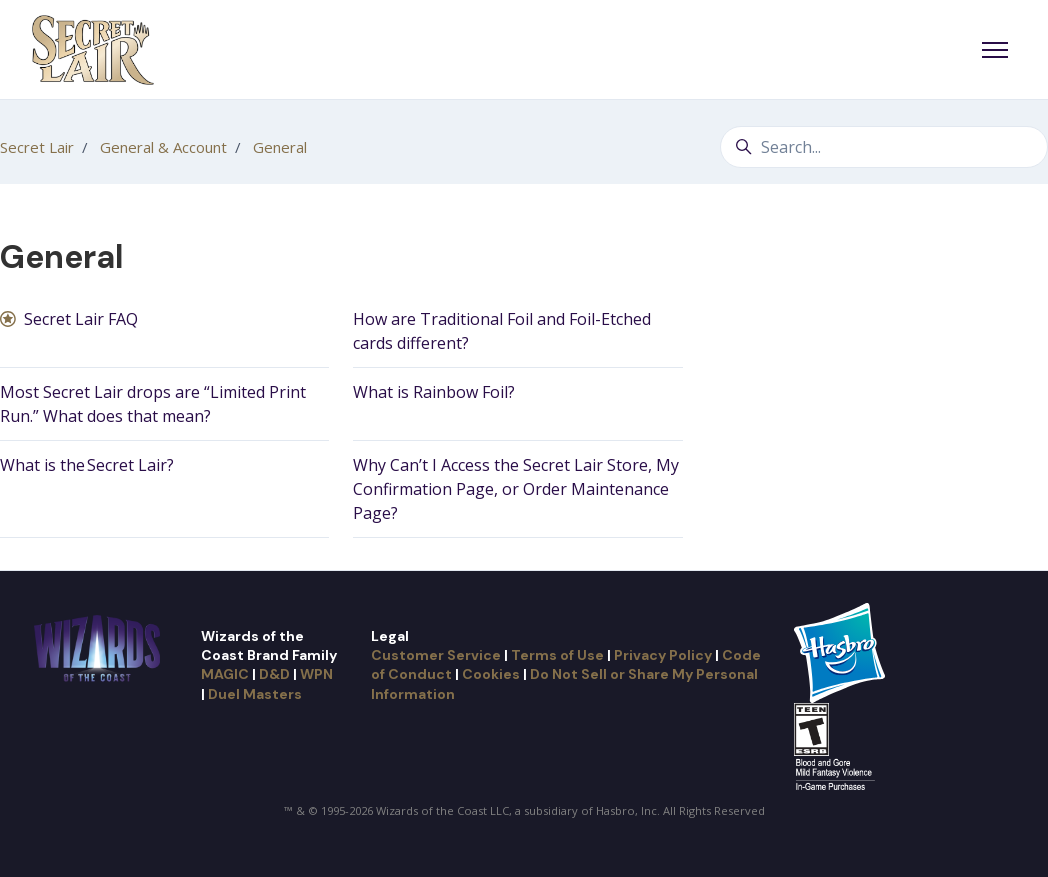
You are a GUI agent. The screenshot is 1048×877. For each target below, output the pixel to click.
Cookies (491, 674)
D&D (274, 674)
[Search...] (884, 147)
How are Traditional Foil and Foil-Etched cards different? (502, 331)
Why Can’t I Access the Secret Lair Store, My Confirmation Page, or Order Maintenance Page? (516, 489)
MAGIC (225, 674)
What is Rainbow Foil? (434, 392)
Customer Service (436, 655)
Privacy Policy (663, 655)
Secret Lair (37, 147)
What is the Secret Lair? (87, 465)
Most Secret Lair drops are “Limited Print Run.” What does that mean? (153, 404)
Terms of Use (557, 655)
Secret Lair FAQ (81, 319)
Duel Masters (255, 694)
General (280, 147)
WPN (316, 674)
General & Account (163, 147)
